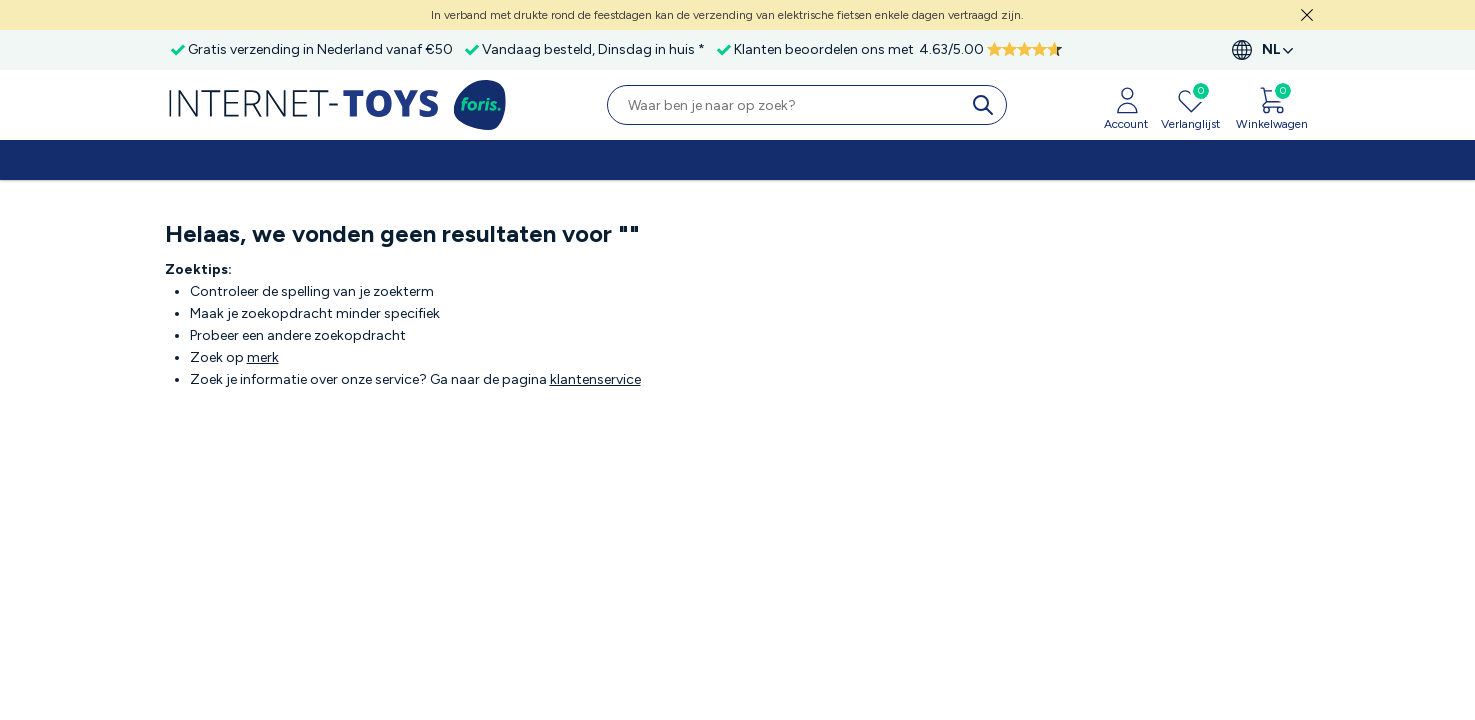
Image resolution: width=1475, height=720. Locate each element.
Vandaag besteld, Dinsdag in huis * (593, 49)
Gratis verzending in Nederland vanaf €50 (320, 49)
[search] (987, 105)
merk (263, 357)
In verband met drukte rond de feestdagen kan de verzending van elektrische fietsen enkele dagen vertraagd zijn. (727, 15)
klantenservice (595, 379)
